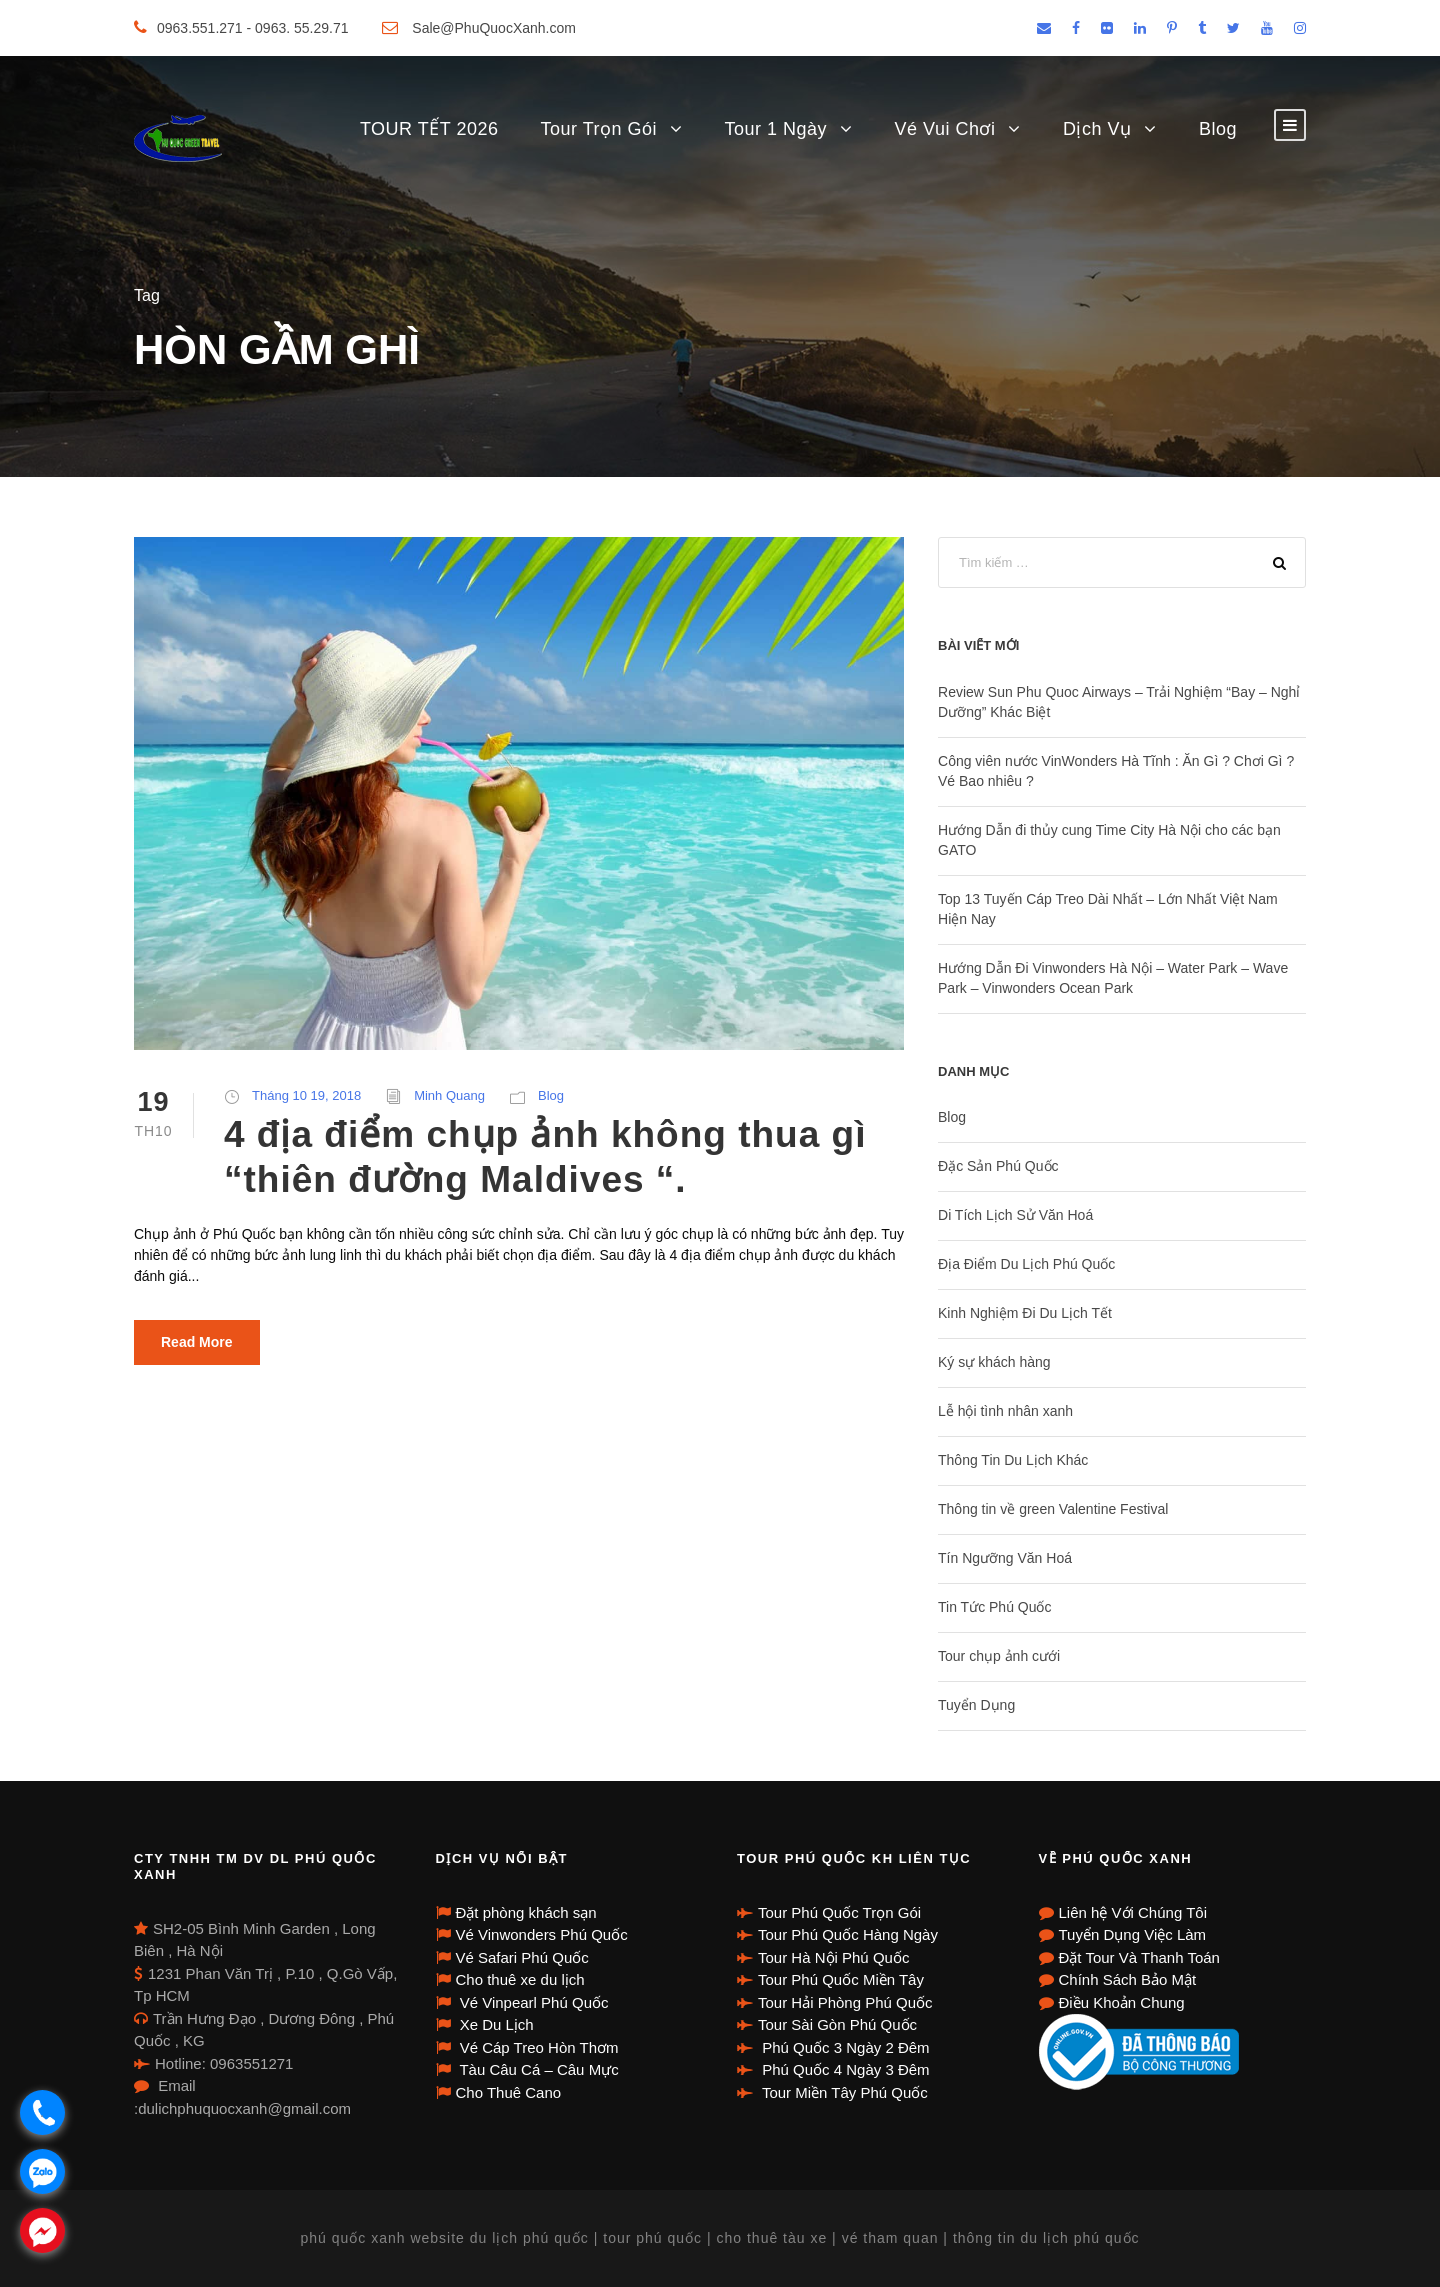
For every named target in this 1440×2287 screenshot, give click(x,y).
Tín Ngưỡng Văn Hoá (1005, 1558)
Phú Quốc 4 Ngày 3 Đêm (844, 2069)
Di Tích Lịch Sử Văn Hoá (1015, 1215)
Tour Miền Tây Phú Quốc (843, 2092)
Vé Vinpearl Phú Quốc (532, 2002)
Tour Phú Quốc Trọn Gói (839, 1912)
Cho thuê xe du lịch (520, 1979)
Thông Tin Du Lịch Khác (1013, 1460)
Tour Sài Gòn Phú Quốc (837, 2024)
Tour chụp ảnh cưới (999, 1656)
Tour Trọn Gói (598, 129)
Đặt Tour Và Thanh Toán (1139, 1957)
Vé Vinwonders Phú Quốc (542, 1934)
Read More (197, 1342)
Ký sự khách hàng (994, 1362)
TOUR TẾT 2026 (429, 129)
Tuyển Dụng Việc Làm (1133, 1934)
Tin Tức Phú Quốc (994, 1607)
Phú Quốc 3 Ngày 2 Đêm (844, 2047)
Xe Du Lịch (495, 2024)
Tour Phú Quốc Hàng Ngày (848, 1934)
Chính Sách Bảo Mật (1128, 1979)
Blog (1218, 129)
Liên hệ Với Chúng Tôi (1133, 1912)
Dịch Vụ (1097, 129)
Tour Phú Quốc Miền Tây (841, 1979)
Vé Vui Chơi (945, 129)
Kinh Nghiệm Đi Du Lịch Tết (1025, 1313)
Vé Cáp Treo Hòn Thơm (537, 2047)
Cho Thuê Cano (509, 2092)
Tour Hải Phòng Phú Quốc (845, 2002)
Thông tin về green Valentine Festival (1053, 1509)
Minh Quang (449, 1095)
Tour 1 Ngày (776, 129)
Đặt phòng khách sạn (526, 1912)
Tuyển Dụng (976, 1705)
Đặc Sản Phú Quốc (998, 1166)
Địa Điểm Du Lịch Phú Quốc (1026, 1264)
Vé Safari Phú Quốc (522, 1957)
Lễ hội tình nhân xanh (1005, 1411)
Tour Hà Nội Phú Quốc (833, 1957)
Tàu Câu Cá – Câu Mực (537, 2069)
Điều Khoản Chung (1122, 2002)
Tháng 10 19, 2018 (306, 1095)
